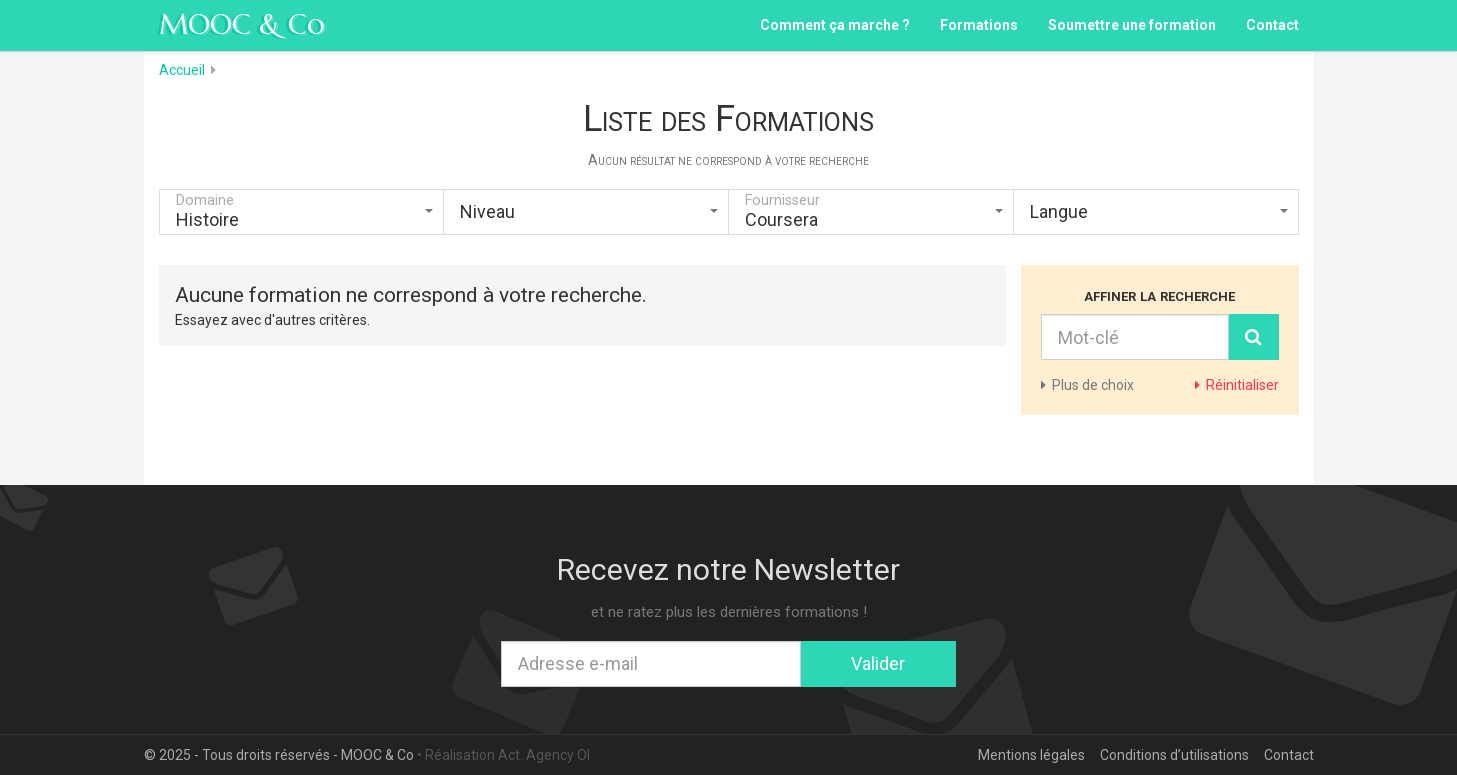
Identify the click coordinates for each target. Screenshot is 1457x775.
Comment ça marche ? (835, 25)
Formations (979, 25)
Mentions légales (1031, 755)
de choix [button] (1087, 385)
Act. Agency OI (544, 755)
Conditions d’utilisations (1174, 755)
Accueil (182, 70)
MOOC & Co (242, 24)
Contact (1272, 25)
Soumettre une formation (1132, 25)
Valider (878, 663)
